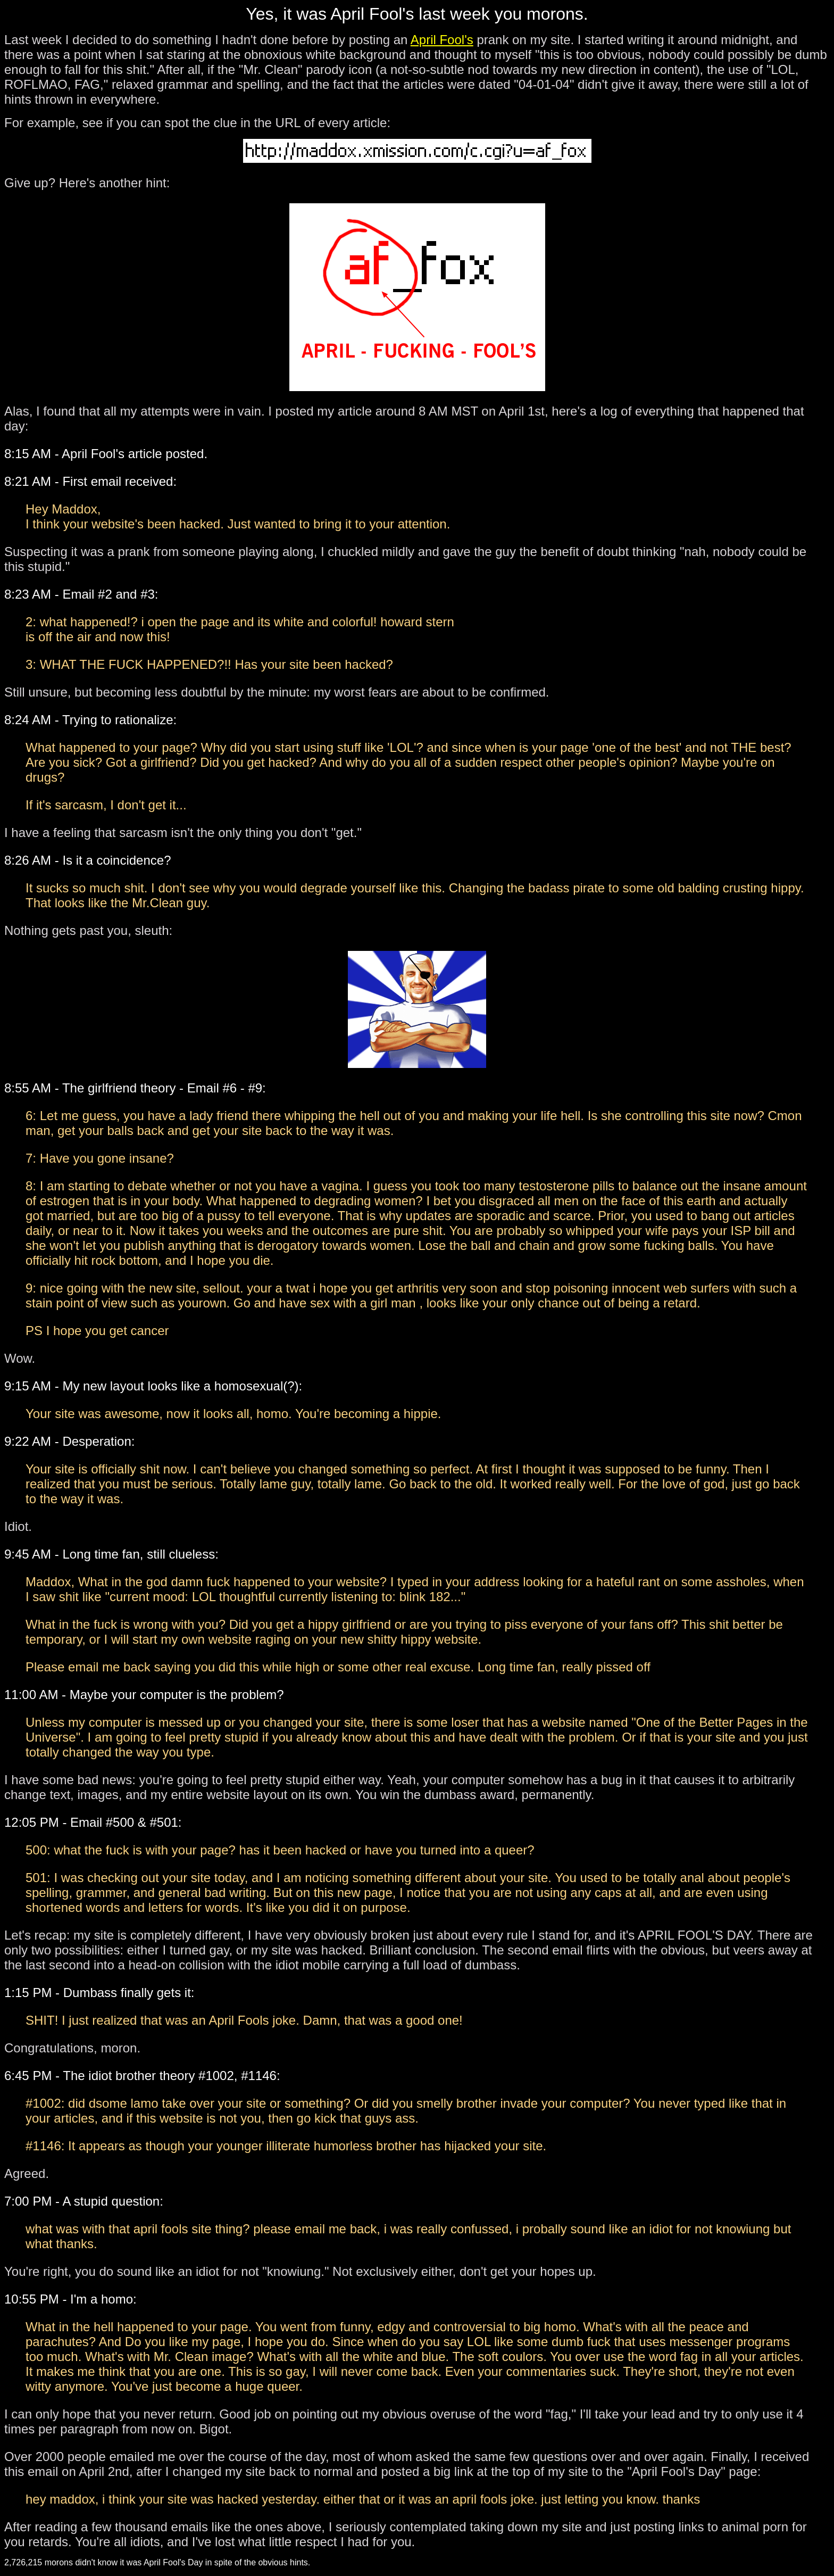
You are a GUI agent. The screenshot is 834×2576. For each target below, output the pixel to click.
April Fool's (442, 39)
